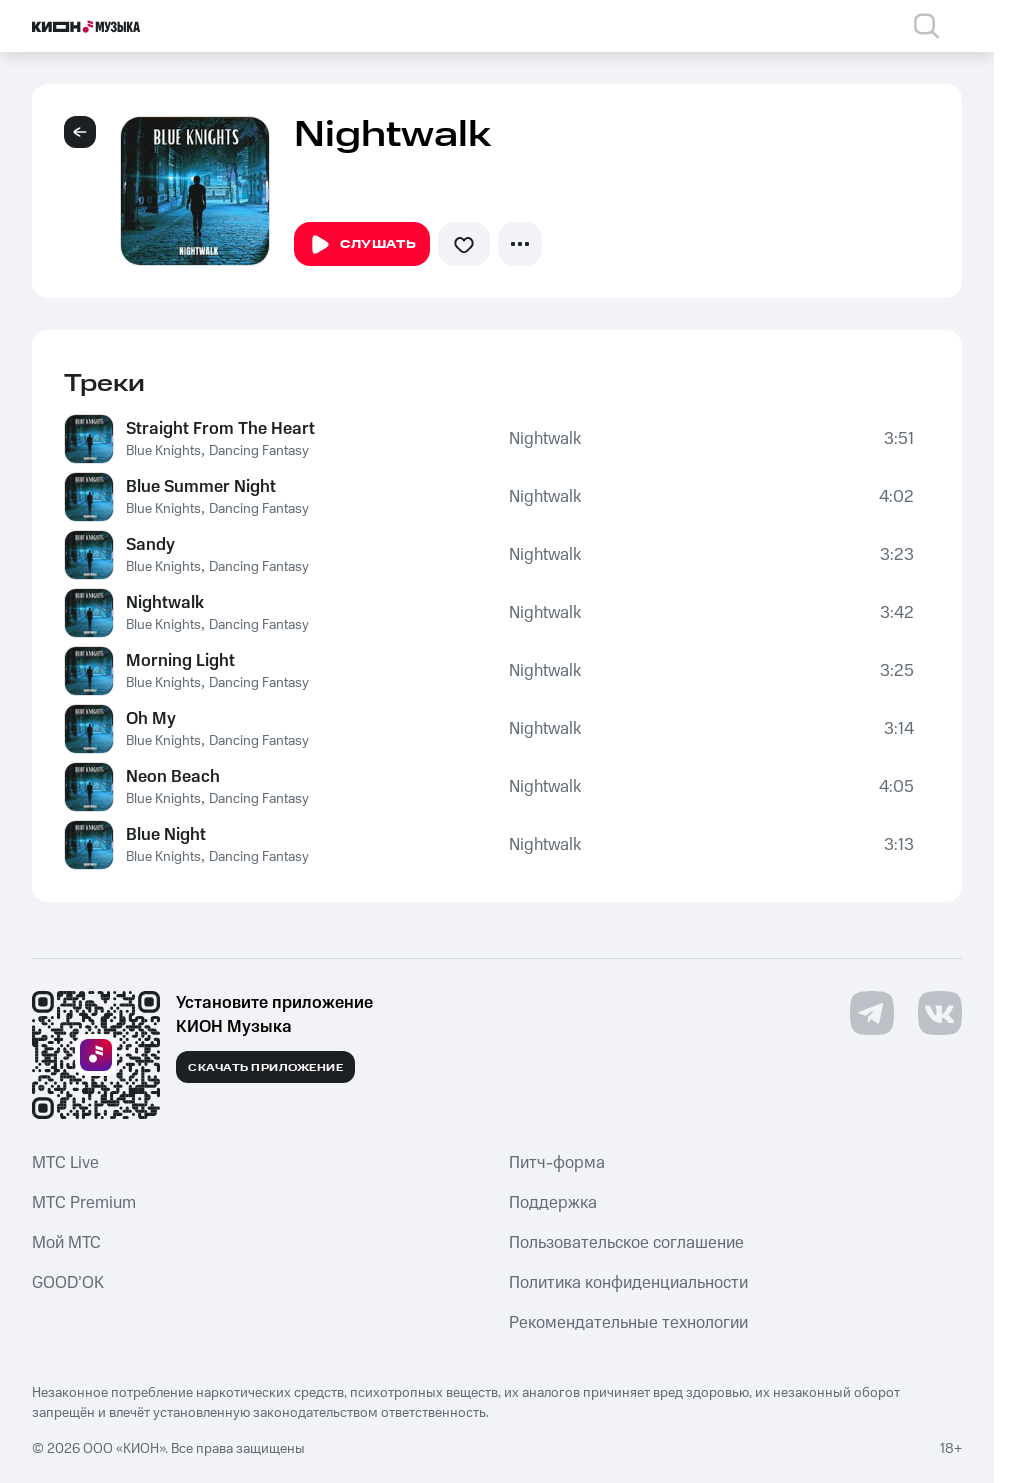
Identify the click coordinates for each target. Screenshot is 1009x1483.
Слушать (362, 245)
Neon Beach (173, 777)
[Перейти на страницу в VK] (940, 1013)
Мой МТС (66, 1243)
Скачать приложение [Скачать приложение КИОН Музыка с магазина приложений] (265, 1068)
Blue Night (166, 835)
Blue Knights (163, 451)
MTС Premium (84, 1203)
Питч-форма (557, 1163)
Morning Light (180, 661)
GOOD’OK (68, 1283)
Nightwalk (545, 439)
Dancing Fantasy (259, 451)
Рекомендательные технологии (628, 1323)
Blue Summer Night (201, 487)
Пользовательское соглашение (626, 1243)
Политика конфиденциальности (628, 1283)
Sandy (150, 545)
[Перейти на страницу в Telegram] (872, 1013)
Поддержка (553, 1203)
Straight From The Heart (220, 429)
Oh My (151, 719)
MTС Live (65, 1163)
